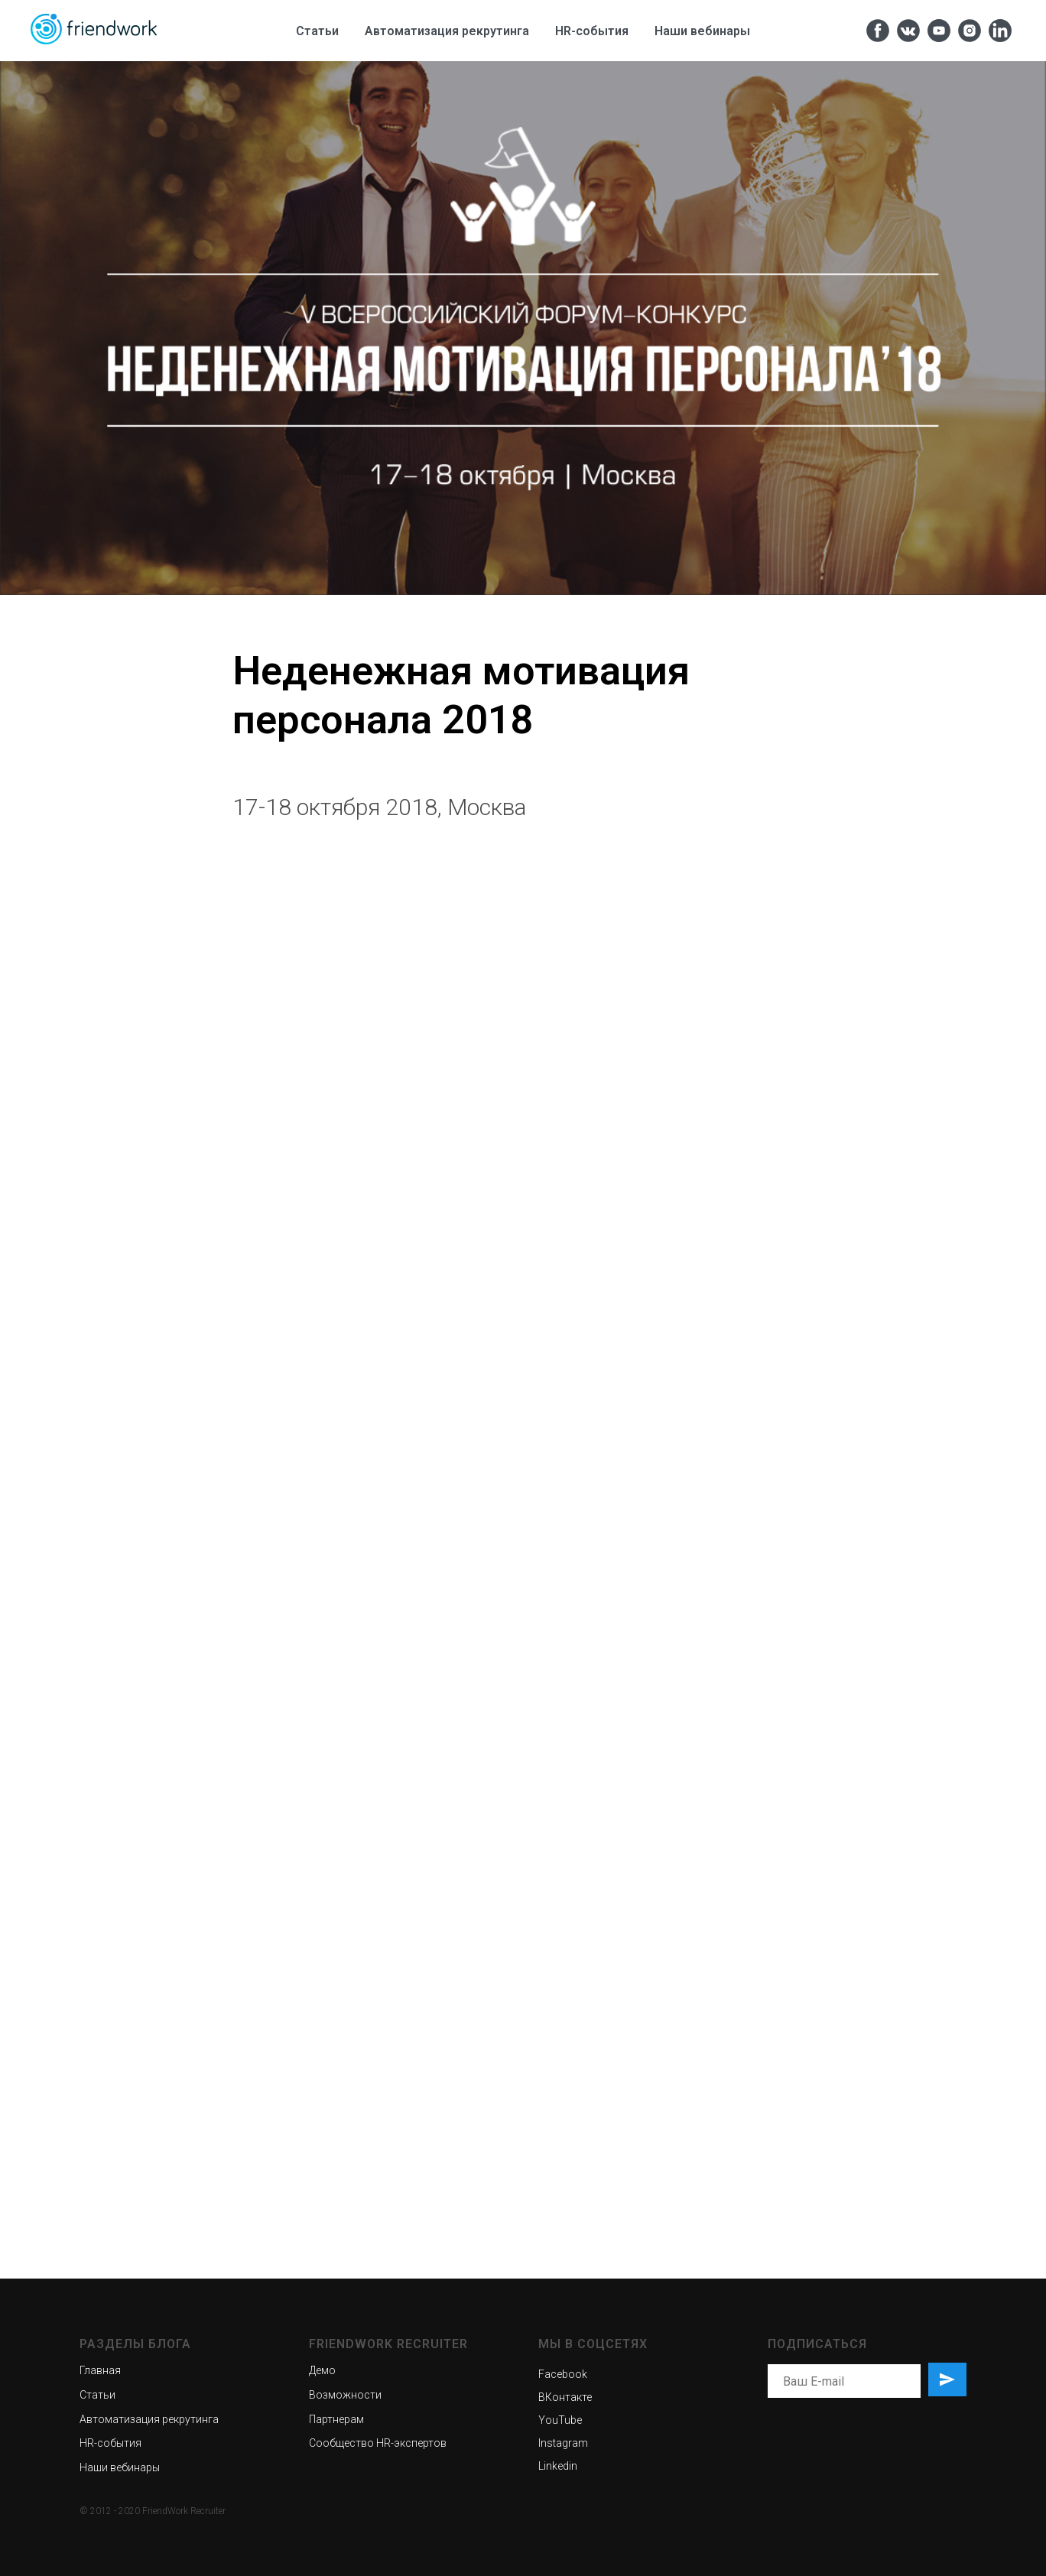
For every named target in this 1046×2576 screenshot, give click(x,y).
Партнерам (336, 2419)
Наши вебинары (702, 31)
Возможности (345, 2395)
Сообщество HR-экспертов (378, 2443)
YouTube (560, 2420)
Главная (100, 2370)
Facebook (562, 2374)
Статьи (317, 31)
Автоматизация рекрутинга (447, 31)
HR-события (110, 2443)
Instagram (563, 2443)
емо (326, 2370)
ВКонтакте (565, 2397)
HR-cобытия (592, 31)
